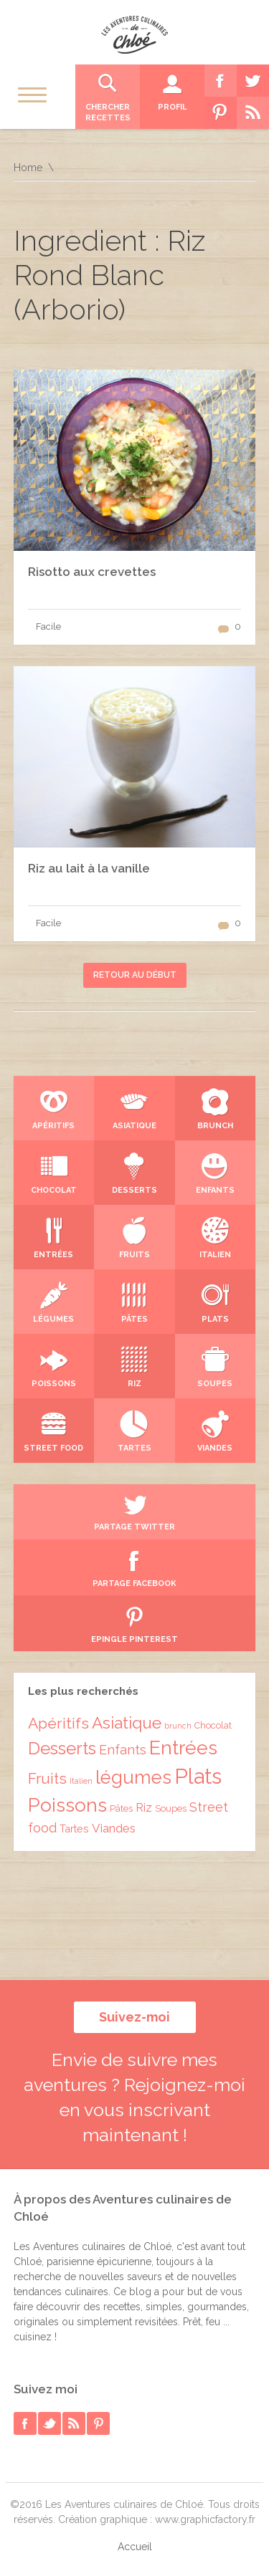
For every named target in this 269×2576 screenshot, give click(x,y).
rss (73, 2423)
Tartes (74, 1828)
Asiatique (126, 1723)
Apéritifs (58, 1723)
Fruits (47, 1778)
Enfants (122, 1749)
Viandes (114, 1828)
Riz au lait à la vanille (89, 868)
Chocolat (213, 1725)
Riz (144, 1808)
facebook (25, 2423)
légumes (133, 1777)
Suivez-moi (134, 2016)
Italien (81, 1781)
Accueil (135, 2546)
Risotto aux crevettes (92, 571)
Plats (198, 1776)
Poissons (67, 1805)
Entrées (183, 1747)
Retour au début (134, 975)
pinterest (98, 2423)
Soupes (171, 1808)
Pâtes (121, 1808)
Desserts (62, 1749)
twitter (49, 2423)
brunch (178, 1725)
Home (28, 167)
